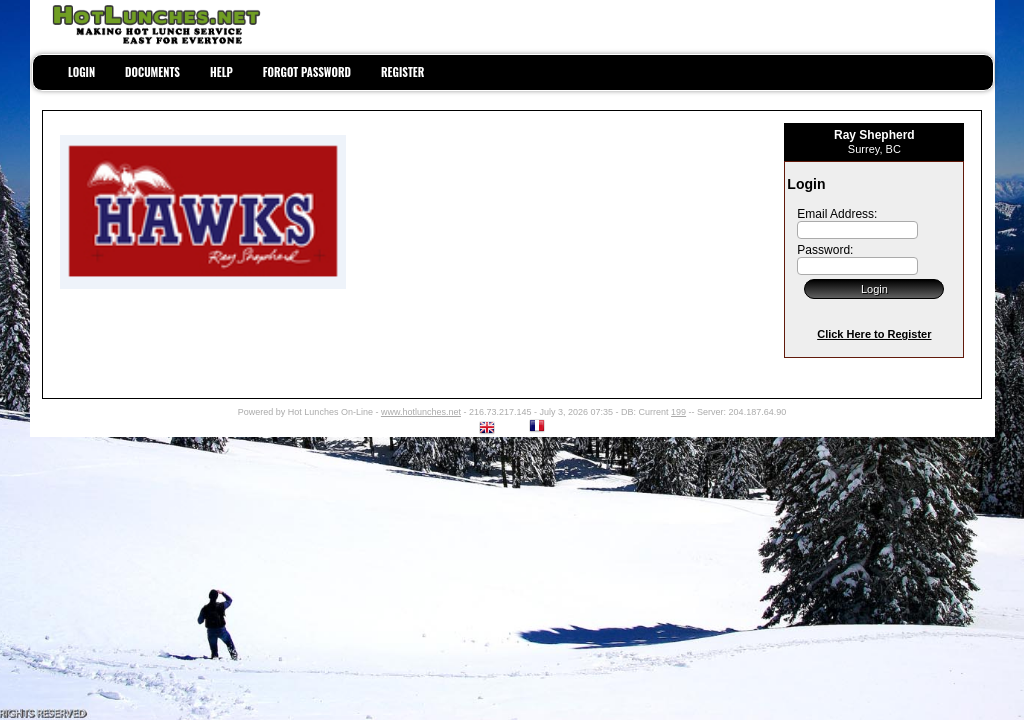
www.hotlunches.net (421, 412)
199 (678, 412)
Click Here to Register (874, 334)
